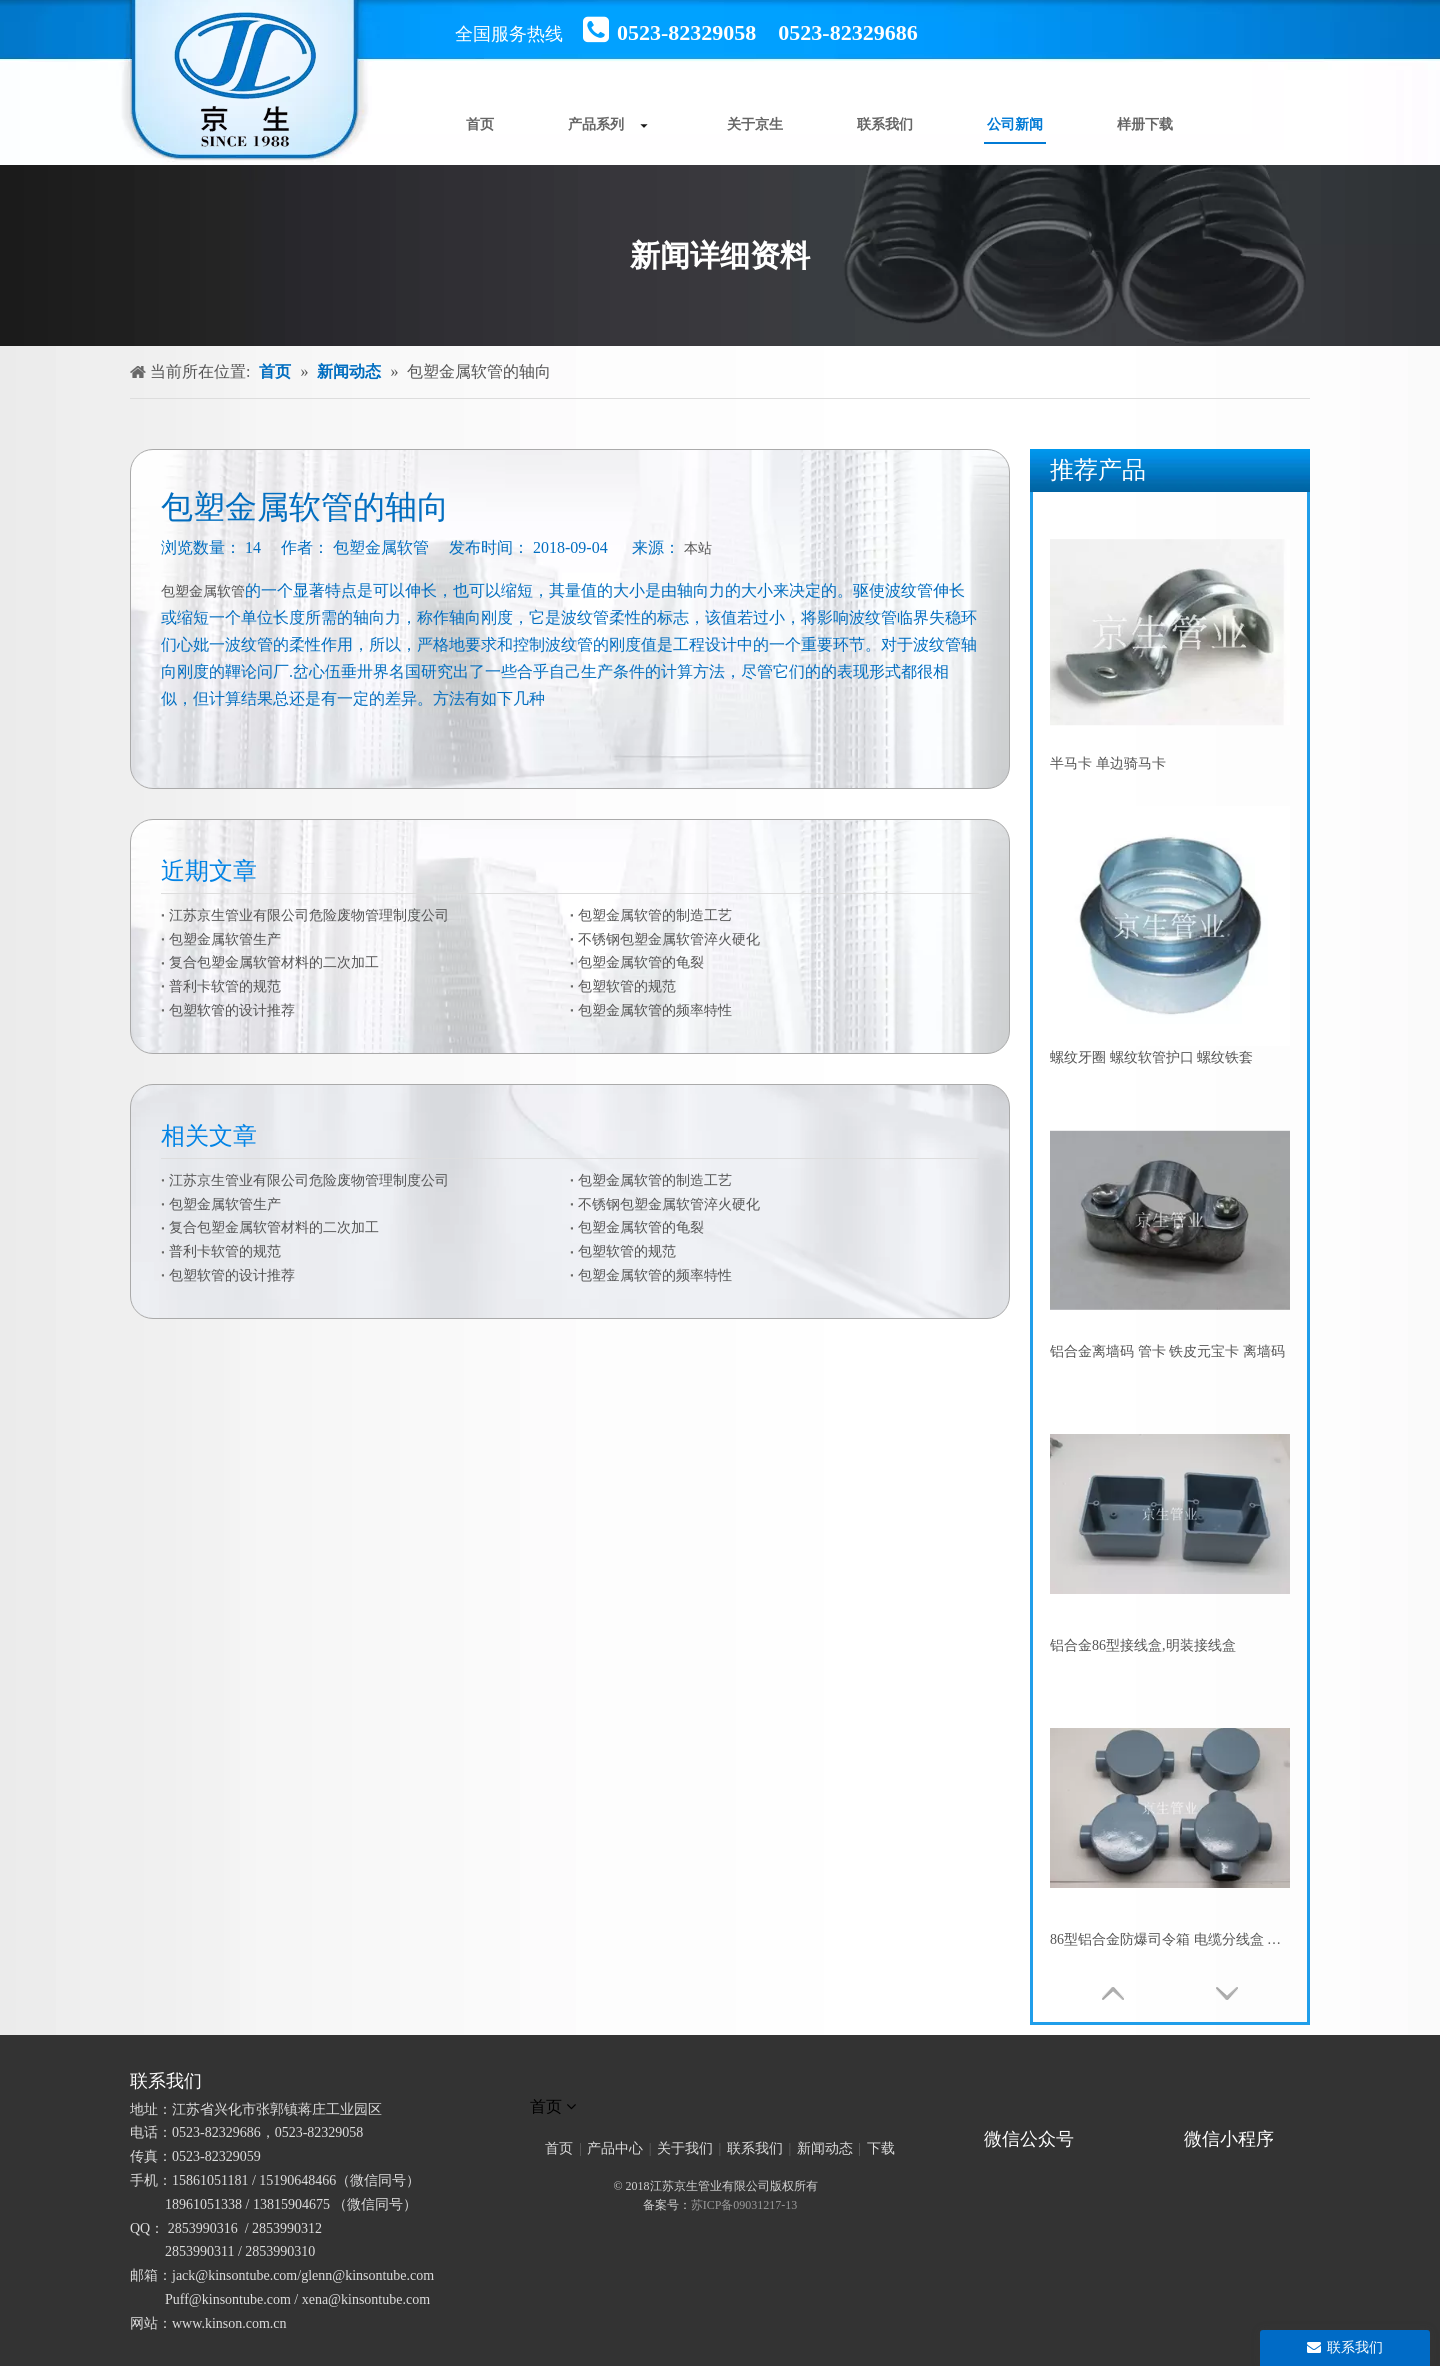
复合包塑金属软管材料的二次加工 (274, 962)
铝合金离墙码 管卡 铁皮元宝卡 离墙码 (1167, 1351)
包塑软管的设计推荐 (232, 1010)
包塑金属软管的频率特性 (655, 1010)
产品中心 (615, 2148)
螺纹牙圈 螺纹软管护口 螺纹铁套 (1151, 1057)
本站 (698, 548)
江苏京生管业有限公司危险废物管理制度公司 (309, 915)
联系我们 (755, 2148)
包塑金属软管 (203, 591)
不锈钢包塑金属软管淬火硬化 (669, 939)
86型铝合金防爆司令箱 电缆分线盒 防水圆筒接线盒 (1170, 1939)
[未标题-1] (720, 2081)
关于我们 (685, 2148)
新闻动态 (825, 2148)
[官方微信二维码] (976, 2111)
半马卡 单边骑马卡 (1108, 763)
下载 (881, 2148)
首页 (559, 2148)
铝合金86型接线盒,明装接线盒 (1143, 1645)
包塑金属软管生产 (225, 939)
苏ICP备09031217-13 (744, 2205)
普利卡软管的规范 (225, 986)
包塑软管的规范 (627, 986)
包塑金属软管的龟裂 (641, 962)
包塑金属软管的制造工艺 (655, 915)
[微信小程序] (1235, 2111)
